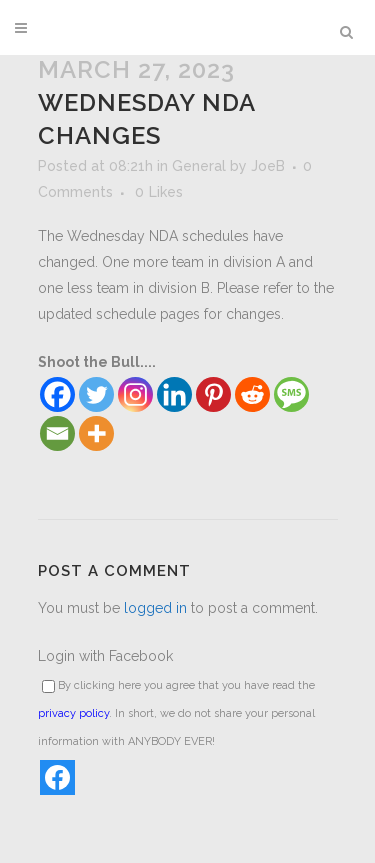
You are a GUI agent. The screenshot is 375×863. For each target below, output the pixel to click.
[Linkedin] (174, 394)
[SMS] (291, 394)
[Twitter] (96, 394)
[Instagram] (135, 394)
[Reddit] (252, 394)
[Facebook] (57, 394)
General (199, 166)
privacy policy (73, 713)
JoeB (268, 166)
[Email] (57, 433)
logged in (155, 608)
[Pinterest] (213, 394)
